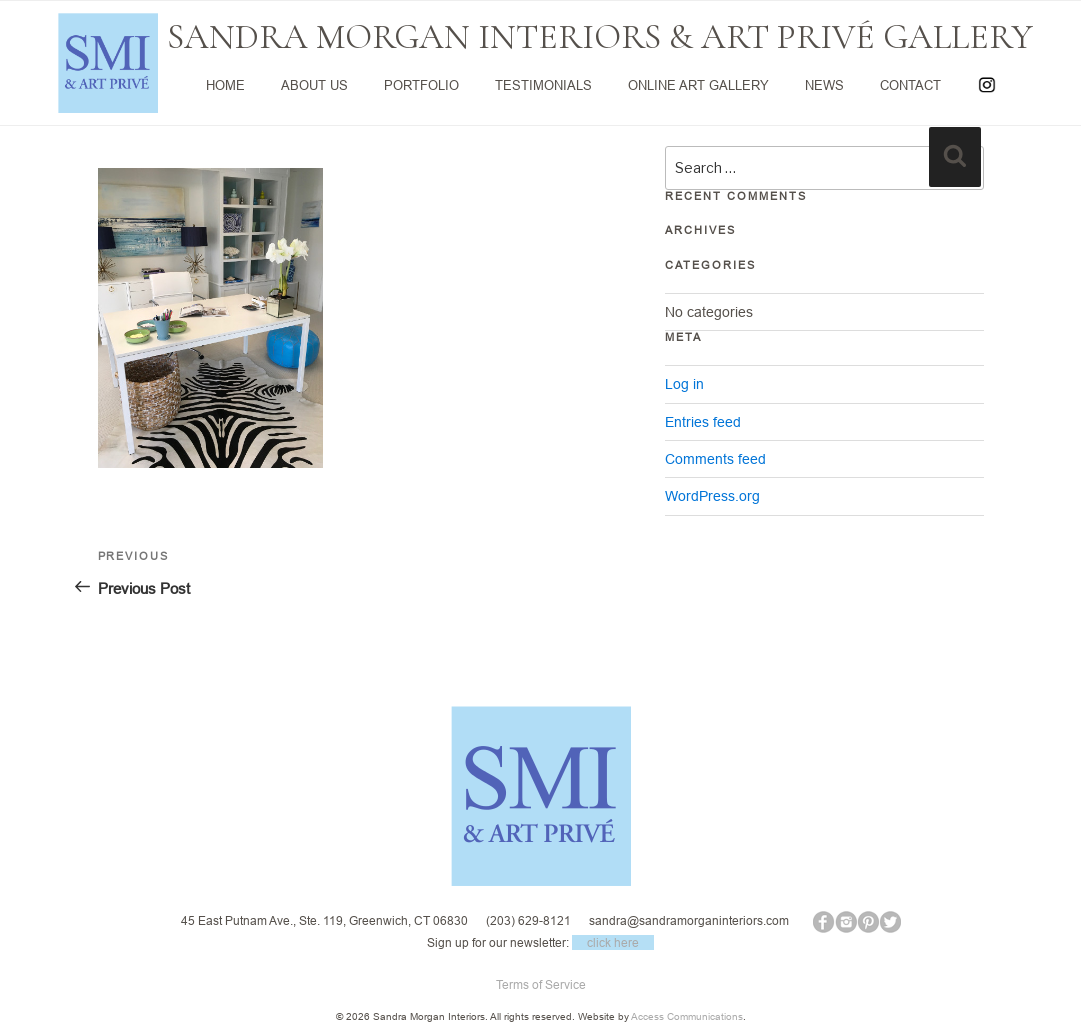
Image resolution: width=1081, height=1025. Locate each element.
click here (613, 942)
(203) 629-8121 (528, 920)
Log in (684, 384)
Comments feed (715, 459)
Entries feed (703, 422)
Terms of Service (541, 984)
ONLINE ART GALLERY (698, 85)
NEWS (824, 85)
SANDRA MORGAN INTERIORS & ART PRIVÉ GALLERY (600, 37)
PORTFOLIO (421, 85)
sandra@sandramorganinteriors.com (689, 920)
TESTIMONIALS (543, 85)
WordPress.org (712, 496)
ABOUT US (314, 85)
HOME (225, 85)
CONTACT (910, 85)
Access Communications (687, 1016)
